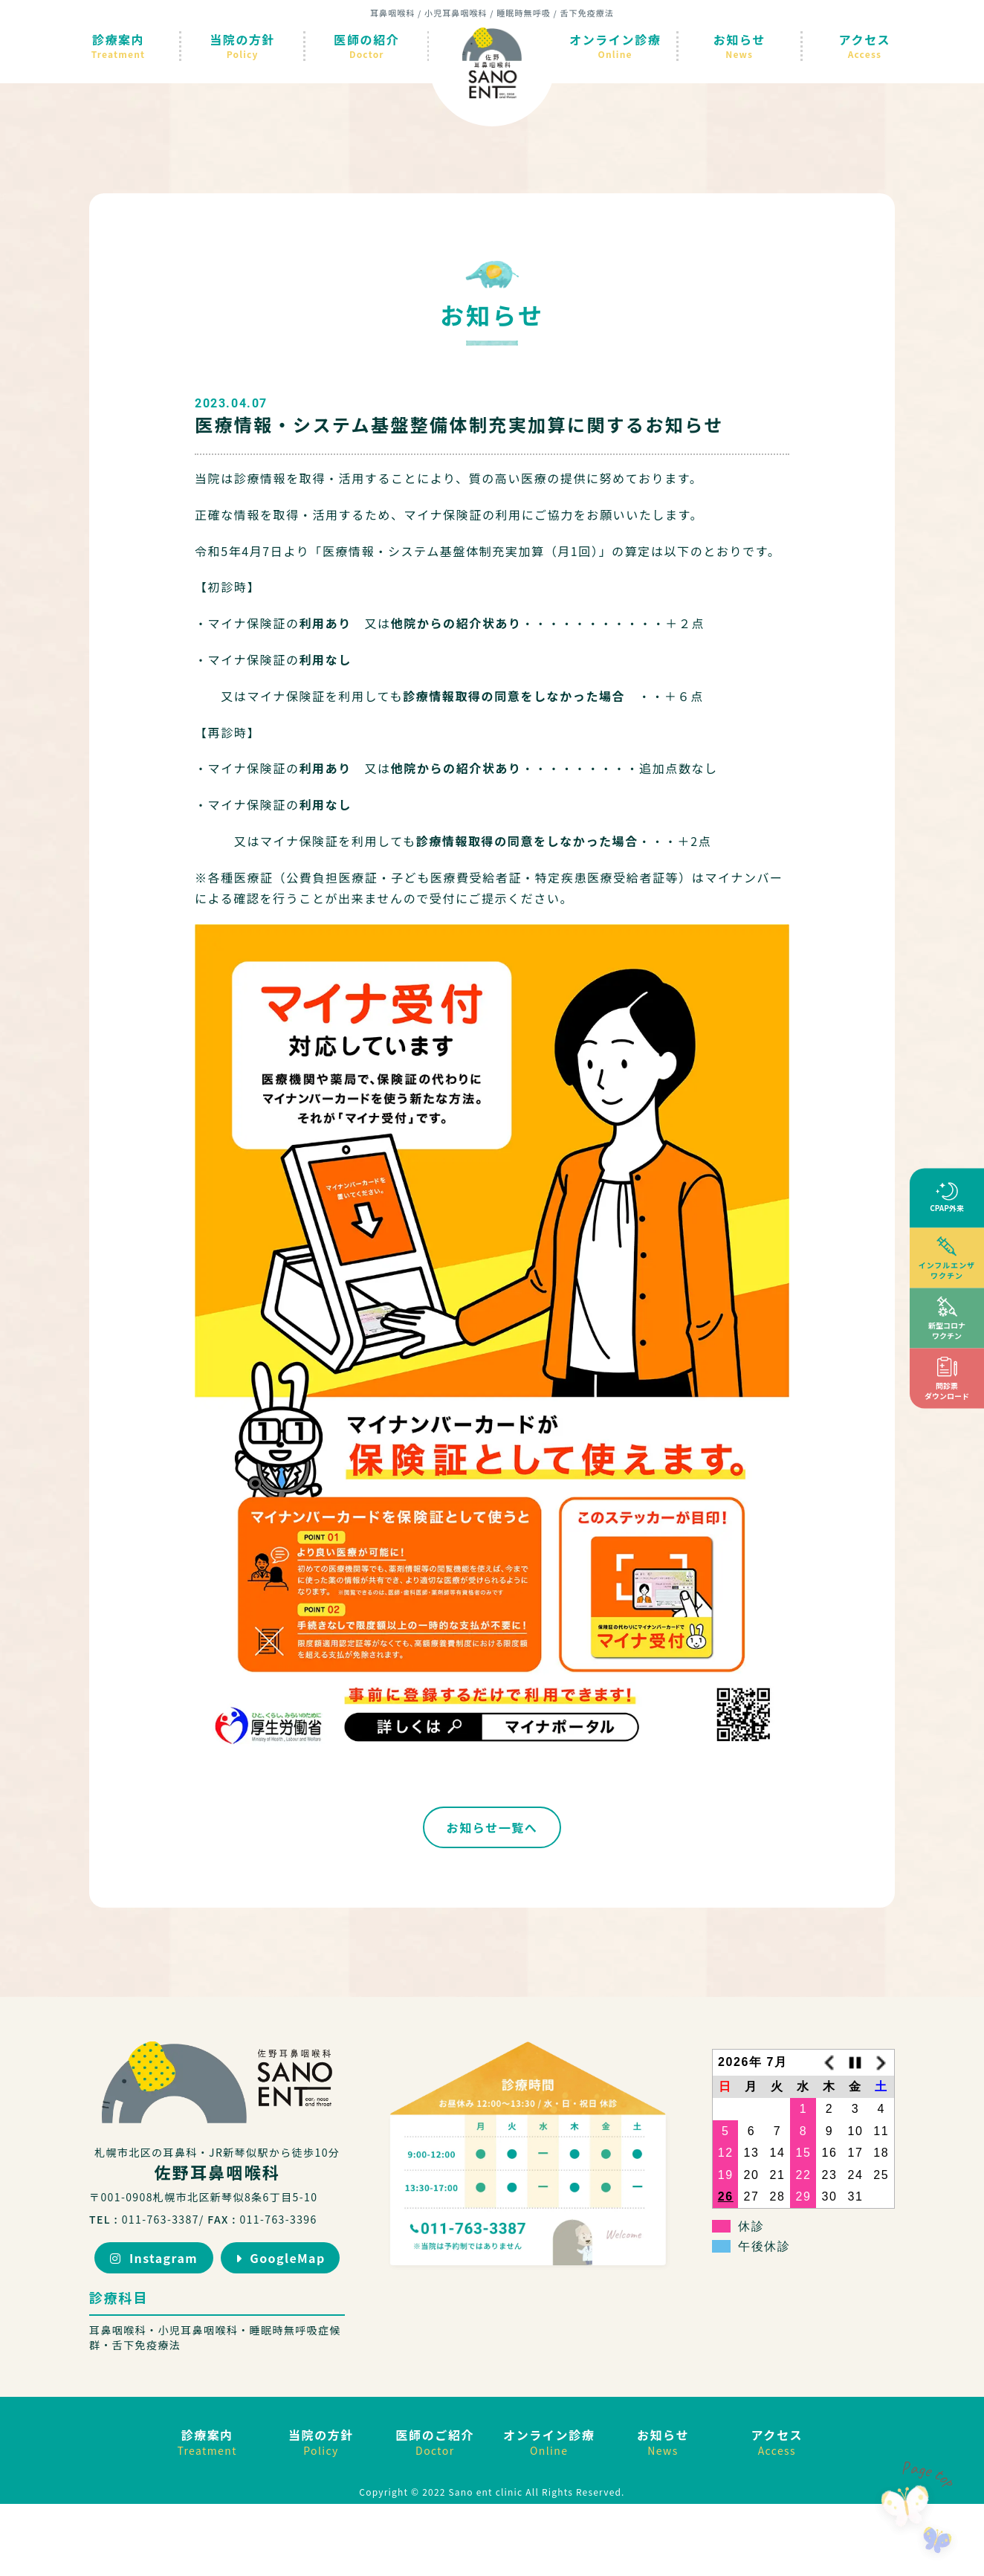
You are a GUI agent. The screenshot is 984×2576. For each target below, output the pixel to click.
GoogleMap (281, 2258)
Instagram (154, 2258)
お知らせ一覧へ (492, 1827)
